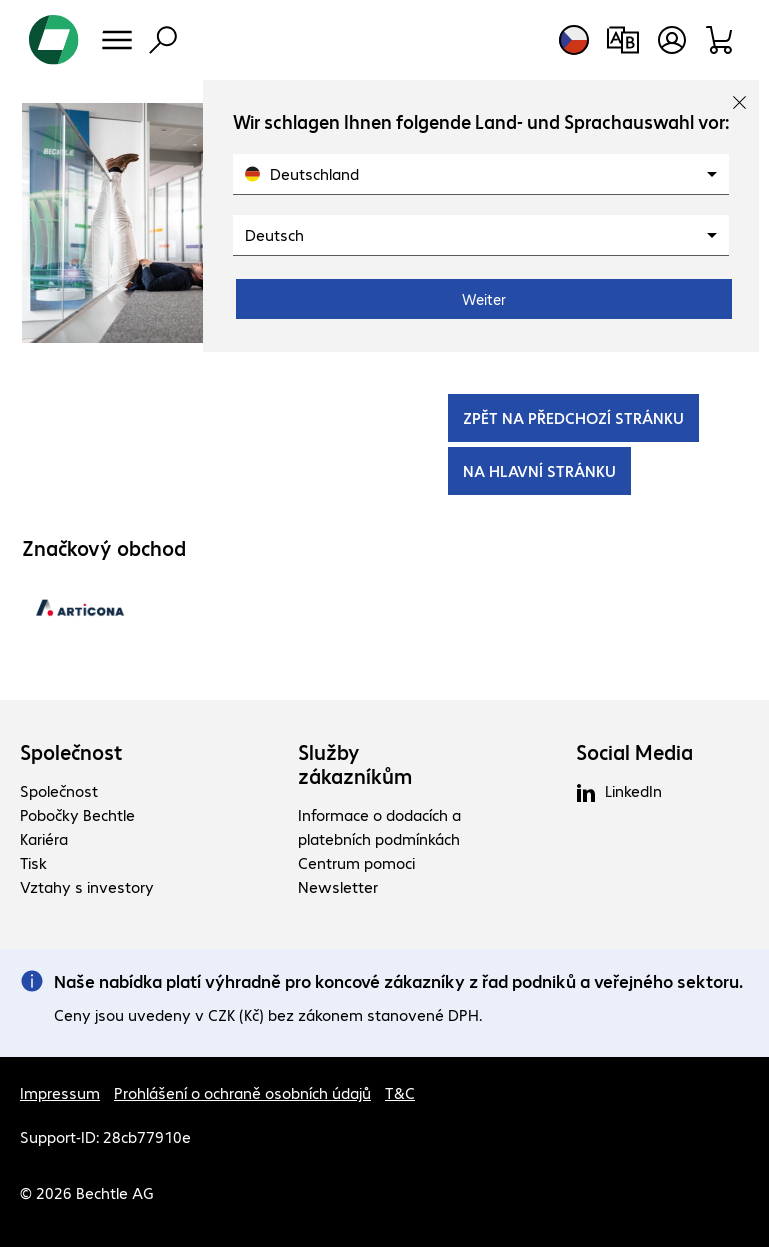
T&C (400, 1092)
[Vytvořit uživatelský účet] (672, 40)
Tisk (33, 862)
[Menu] (117, 40)
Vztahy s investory (87, 886)
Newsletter (338, 886)
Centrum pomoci (356, 862)
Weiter (484, 299)
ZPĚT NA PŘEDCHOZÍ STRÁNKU (573, 417)
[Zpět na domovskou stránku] (54, 40)
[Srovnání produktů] (622, 40)
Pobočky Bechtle (77, 814)
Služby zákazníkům (355, 764)
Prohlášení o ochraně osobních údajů (242, 1092)
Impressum (60, 1092)
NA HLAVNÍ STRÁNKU (539, 470)
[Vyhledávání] (163, 40)
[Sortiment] (720, 40)
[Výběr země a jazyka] (574, 40)
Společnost (71, 752)
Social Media (634, 752)
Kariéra (44, 838)
